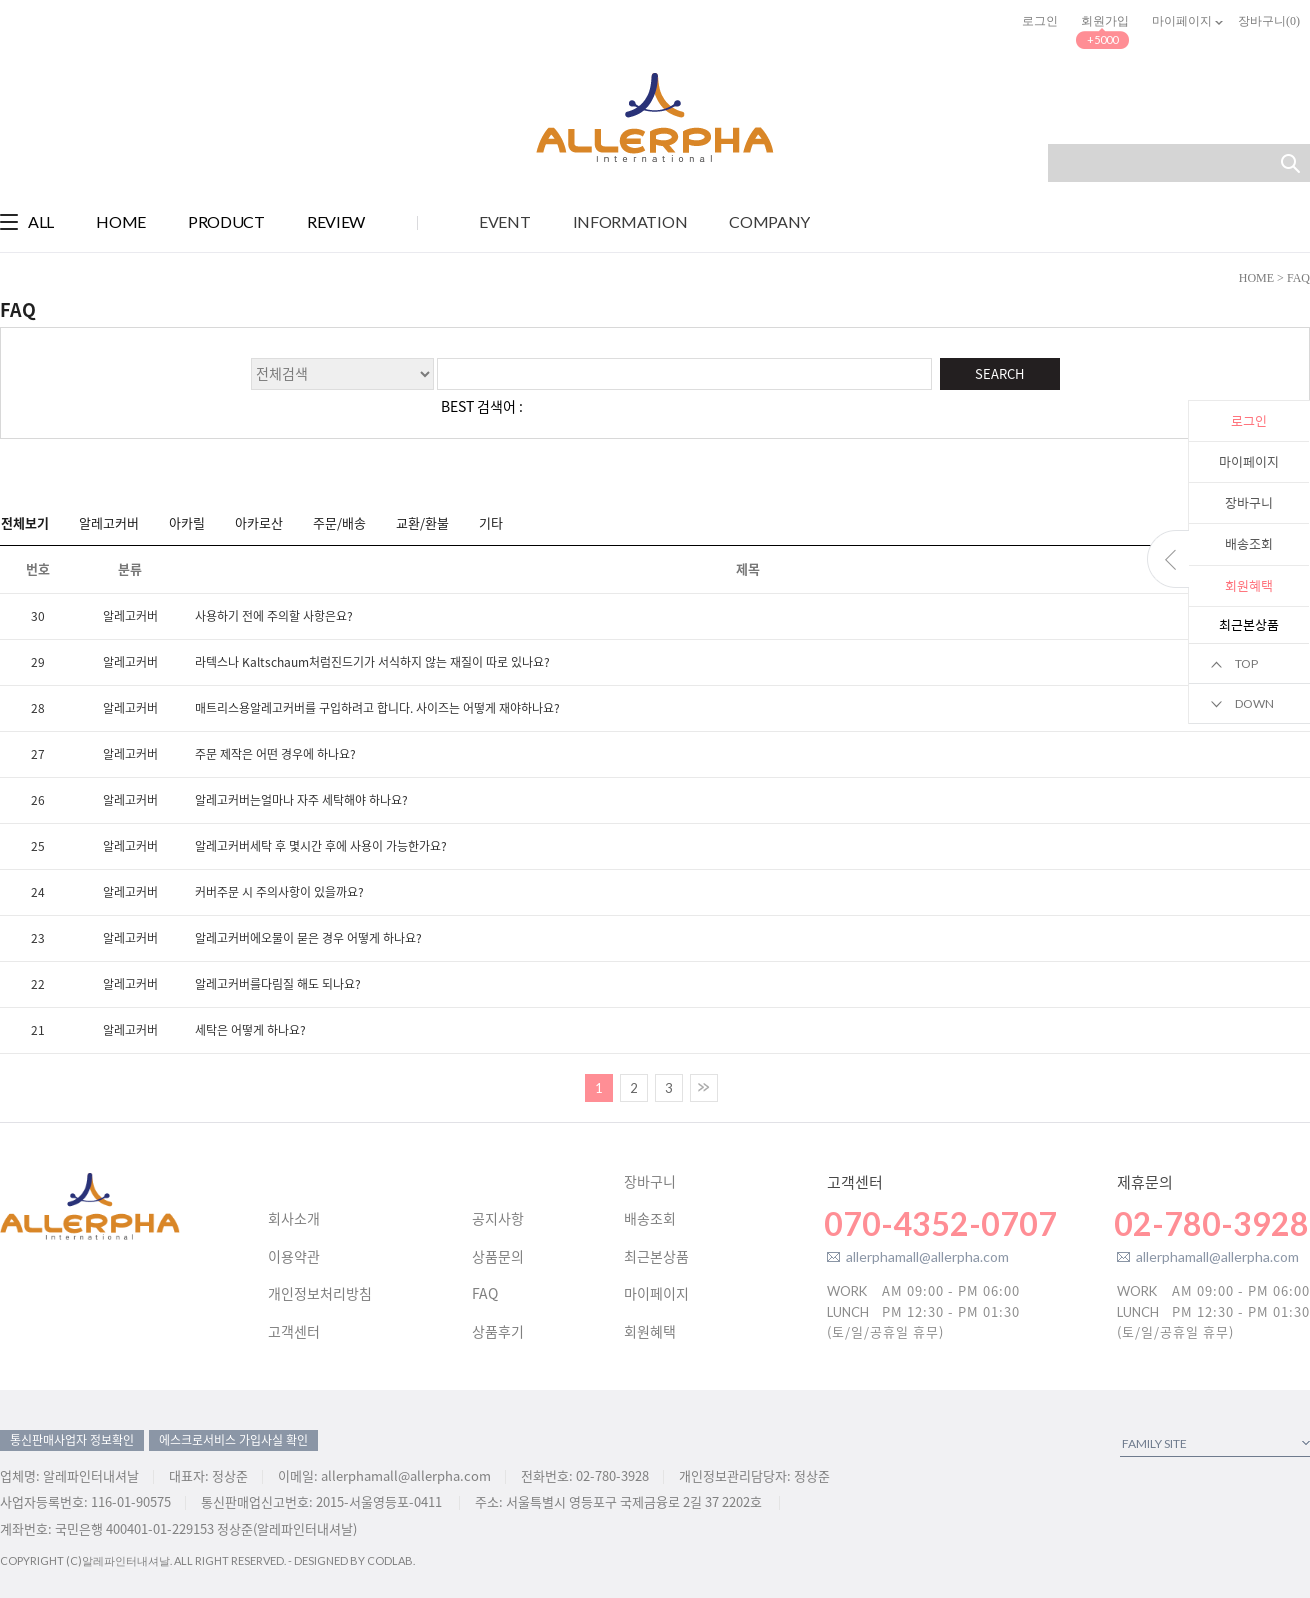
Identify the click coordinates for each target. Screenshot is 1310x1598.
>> (704, 1088)
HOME (1256, 278)
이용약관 (294, 1257)
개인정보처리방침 (320, 1294)
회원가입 (1105, 21)
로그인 (1040, 21)
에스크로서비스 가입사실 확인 (233, 1440)
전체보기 (25, 521)
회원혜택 (650, 1332)
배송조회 (1249, 543)
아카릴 (187, 521)
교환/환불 (422, 521)
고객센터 (294, 1332)
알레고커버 (109, 521)
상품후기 (498, 1332)
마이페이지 (1249, 461)
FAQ (485, 1294)
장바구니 (1249, 502)
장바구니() (1269, 21)
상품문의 (498, 1257)
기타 (491, 521)
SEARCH (999, 373)
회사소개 (294, 1219)
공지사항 (498, 1219)
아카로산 (259, 521)
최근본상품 (656, 1257)
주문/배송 (339, 521)
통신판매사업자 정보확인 (72, 1440)
